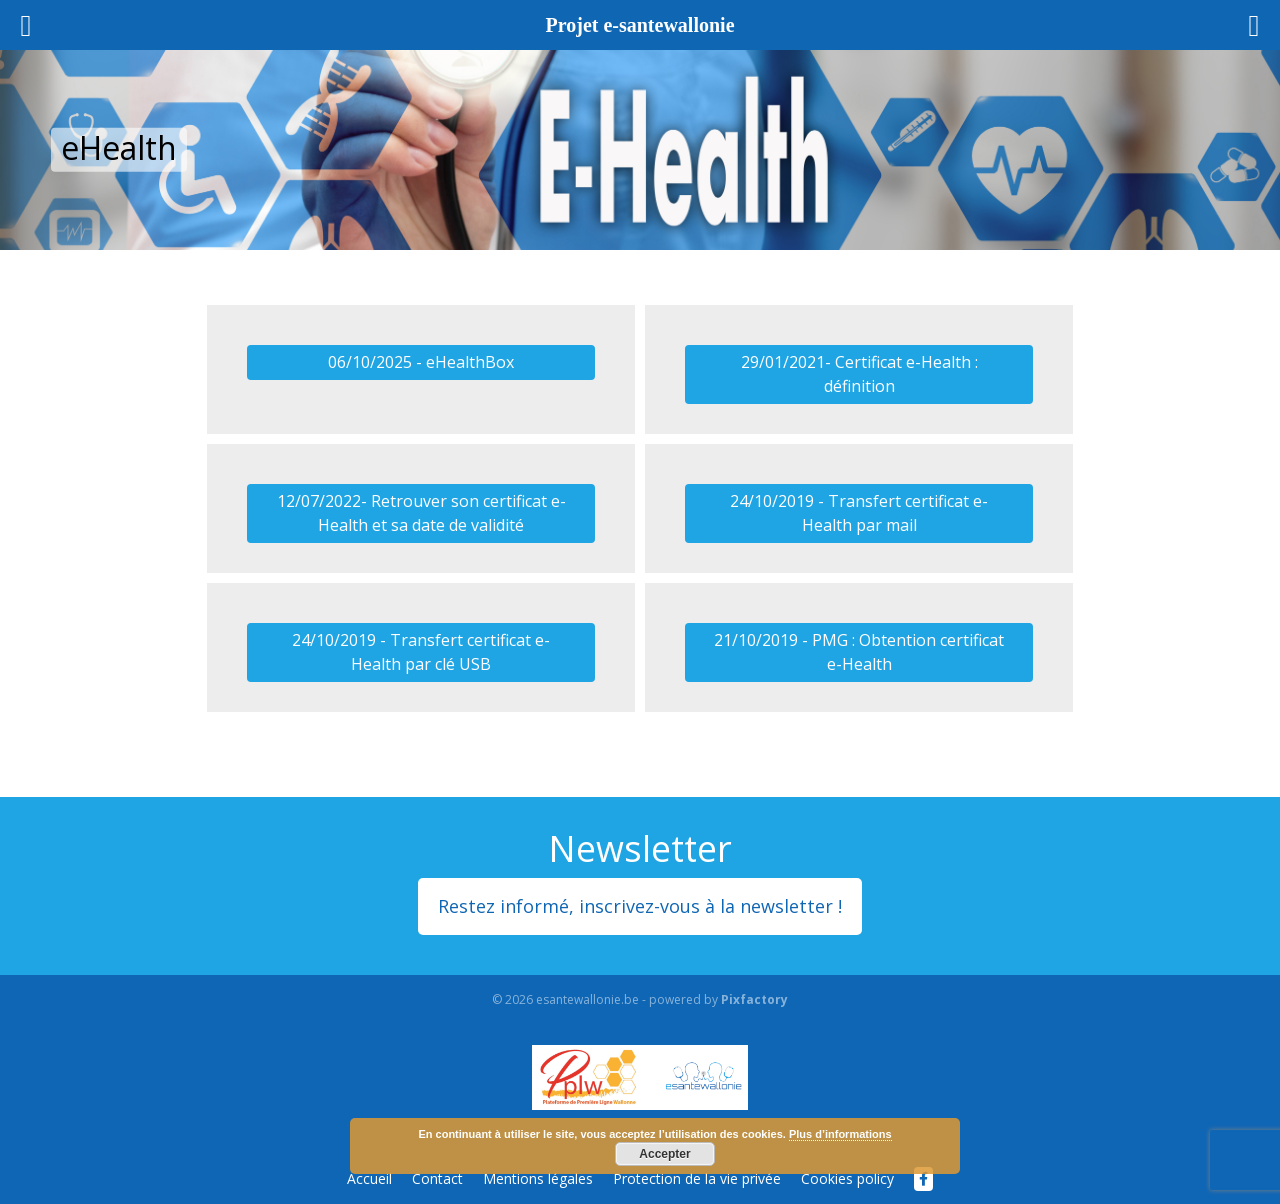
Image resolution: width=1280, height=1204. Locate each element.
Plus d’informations (840, 1134)
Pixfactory (754, 999)
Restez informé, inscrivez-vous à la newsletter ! (640, 906)
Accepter (664, 1154)
